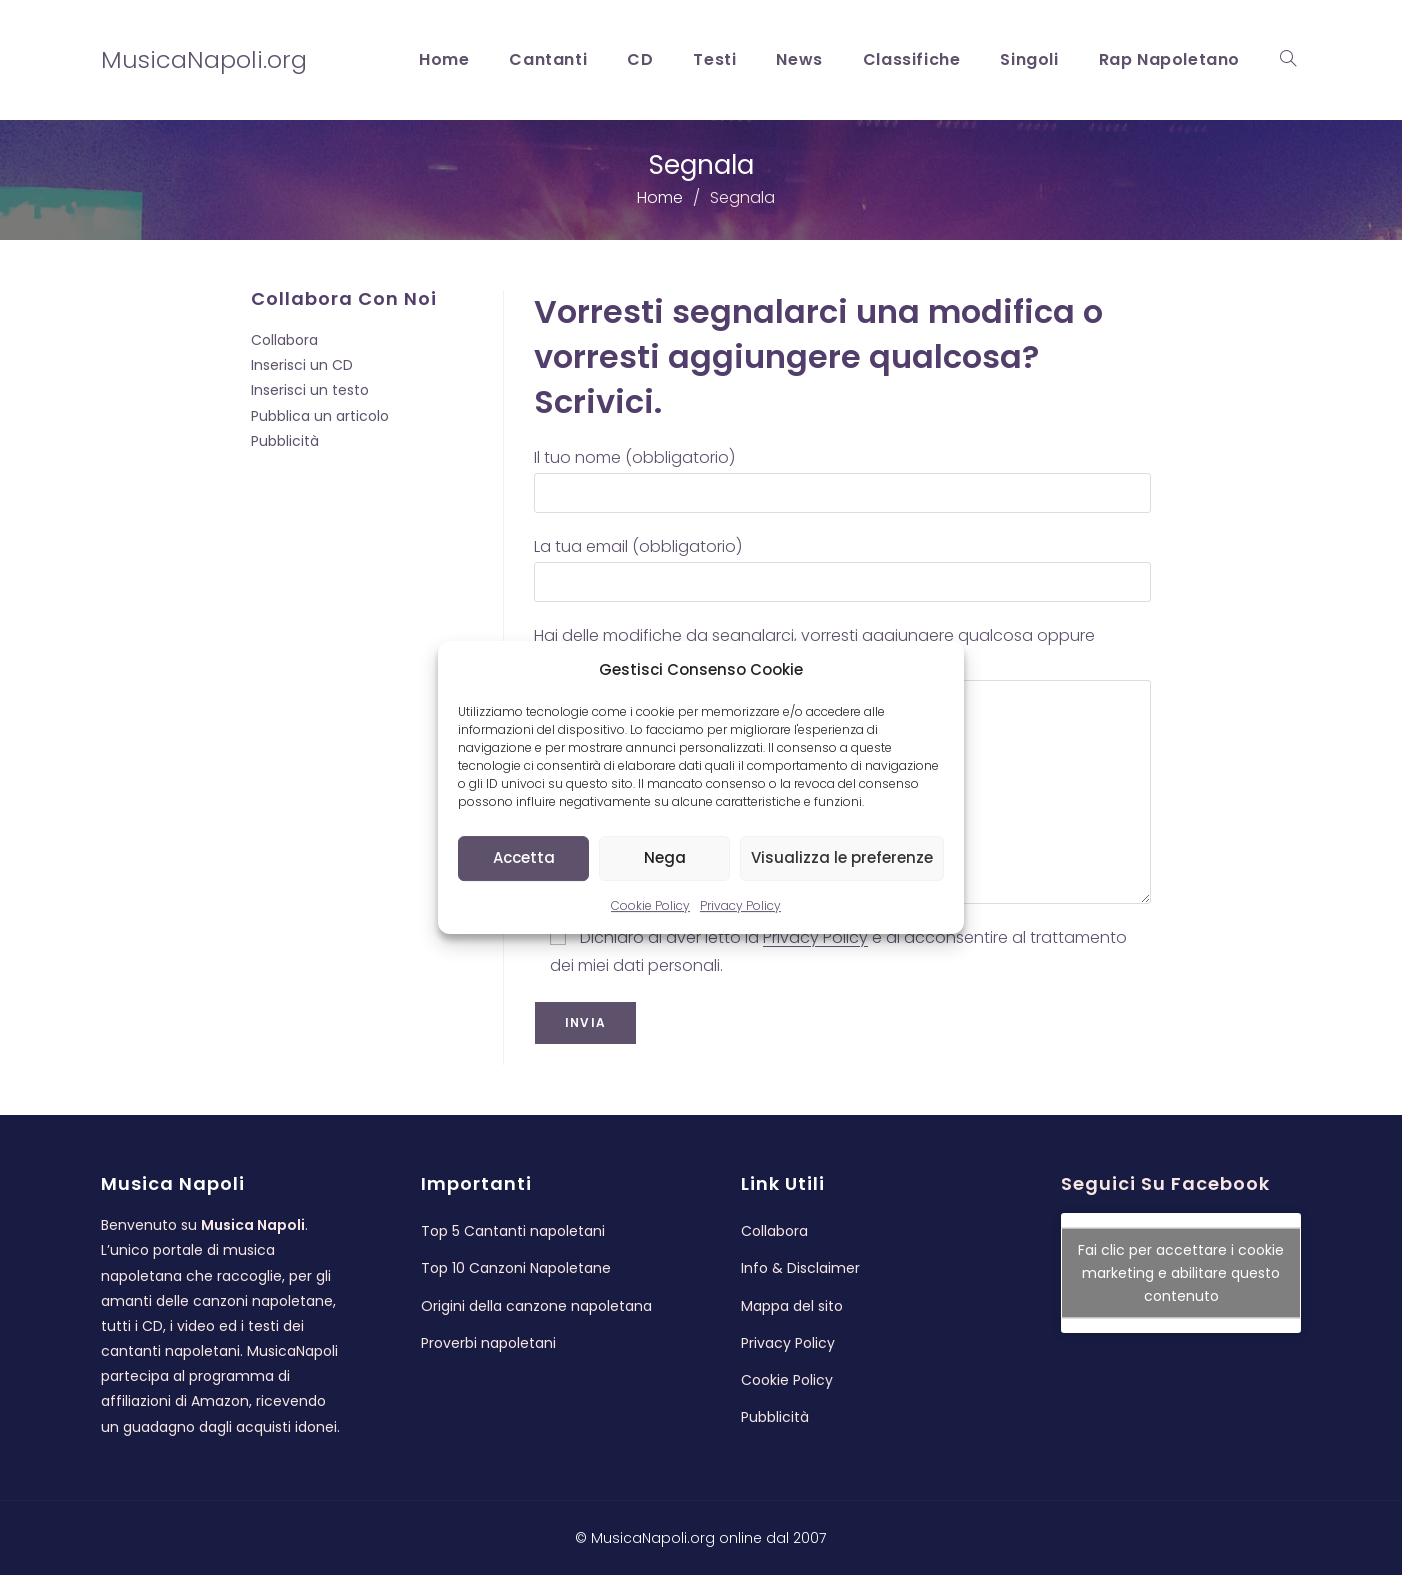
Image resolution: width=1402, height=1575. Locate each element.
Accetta (524, 857)
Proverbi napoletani (488, 1343)
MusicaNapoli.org (204, 59)
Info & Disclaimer (800, 1268)
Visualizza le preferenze (842, 857)
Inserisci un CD (302, 365)
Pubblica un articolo (320, 416)
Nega (665, 857)
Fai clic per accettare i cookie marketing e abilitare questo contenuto (1181, 1273)
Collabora (284, 340)
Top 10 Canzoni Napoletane (516, 1268)
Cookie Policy (650, 905)
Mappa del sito (792, 1306)
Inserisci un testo (310, 390)
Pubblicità (285, 441)
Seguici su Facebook (1165, 1183)
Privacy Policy (740, 905)
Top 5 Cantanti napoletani (513, 1231)
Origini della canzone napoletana (536, 1306)
